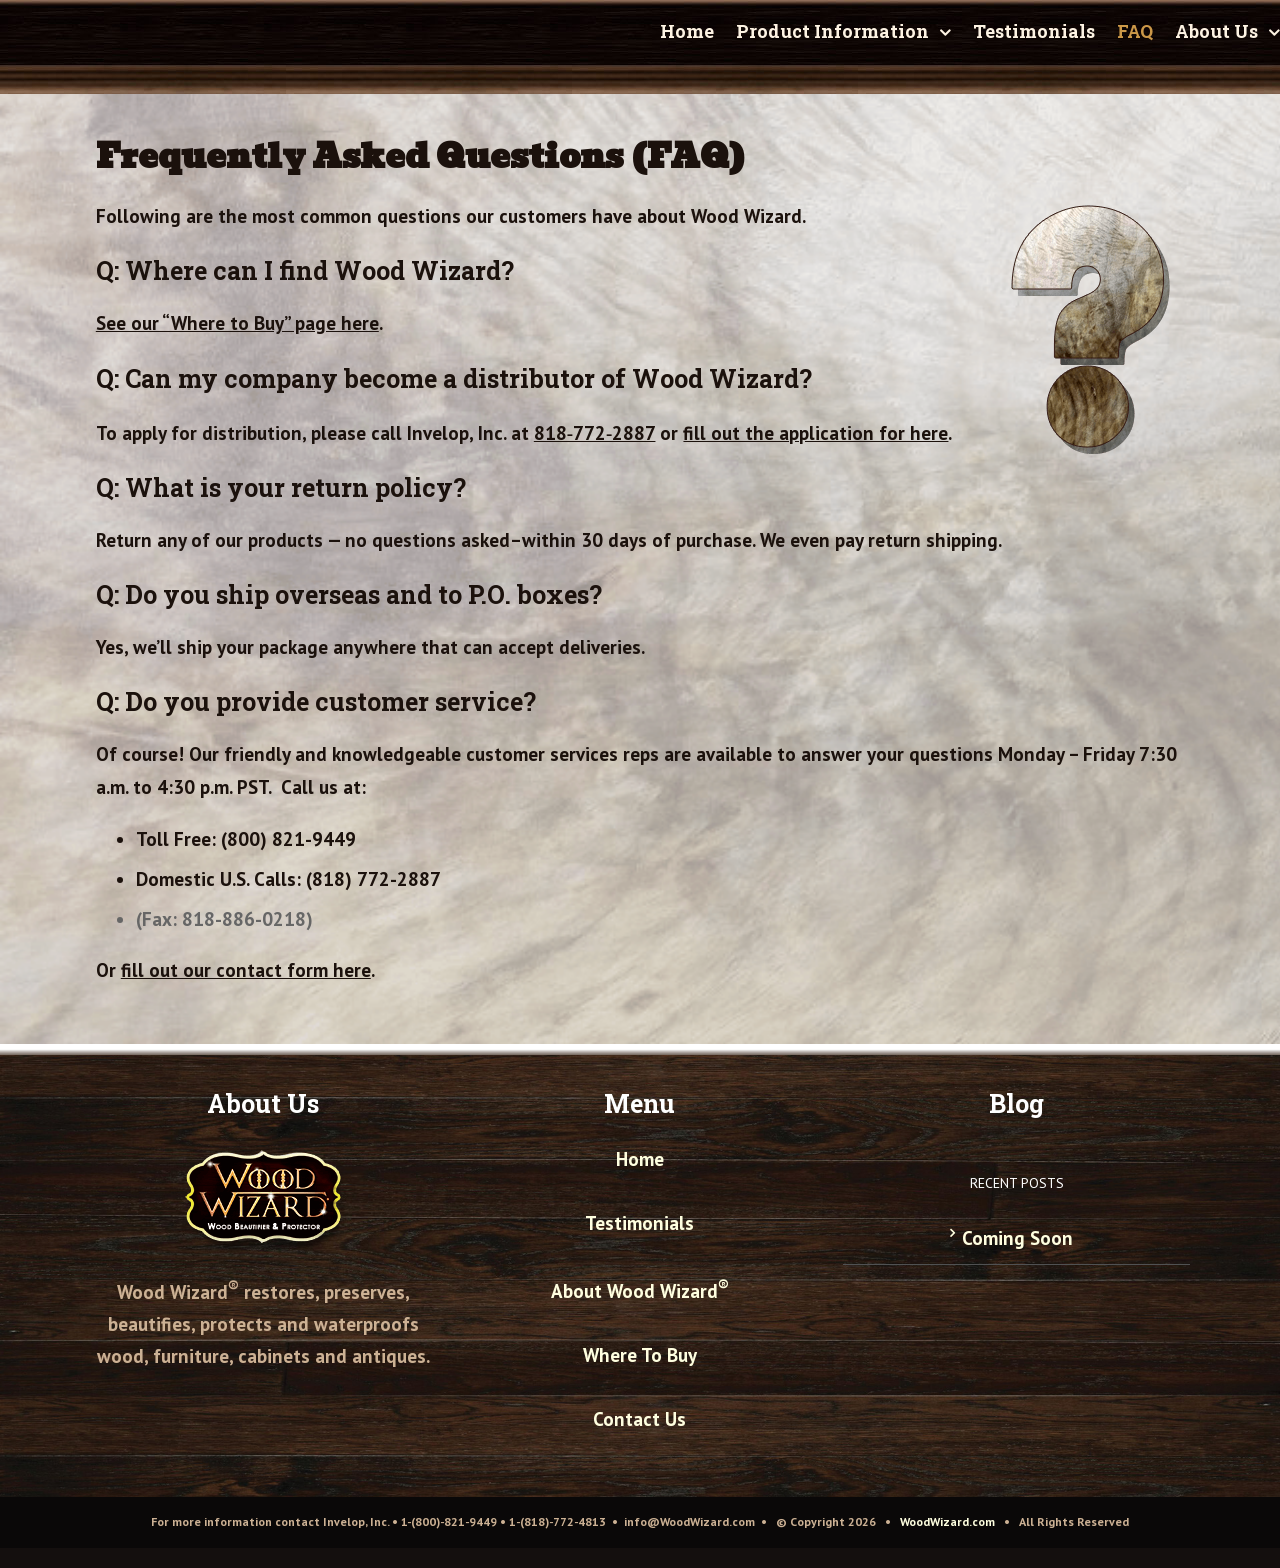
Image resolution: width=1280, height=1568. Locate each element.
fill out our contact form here (246, 970)
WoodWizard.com (947, 1521)
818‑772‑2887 (595, 433)
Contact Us (639, 1419)
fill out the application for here (815, 433)
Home (640, 1159)
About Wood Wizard (640, 1291)
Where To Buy (640, 1355)
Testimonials (639, 1223)
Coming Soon (1017, 1238)
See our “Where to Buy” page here (237, 323)
